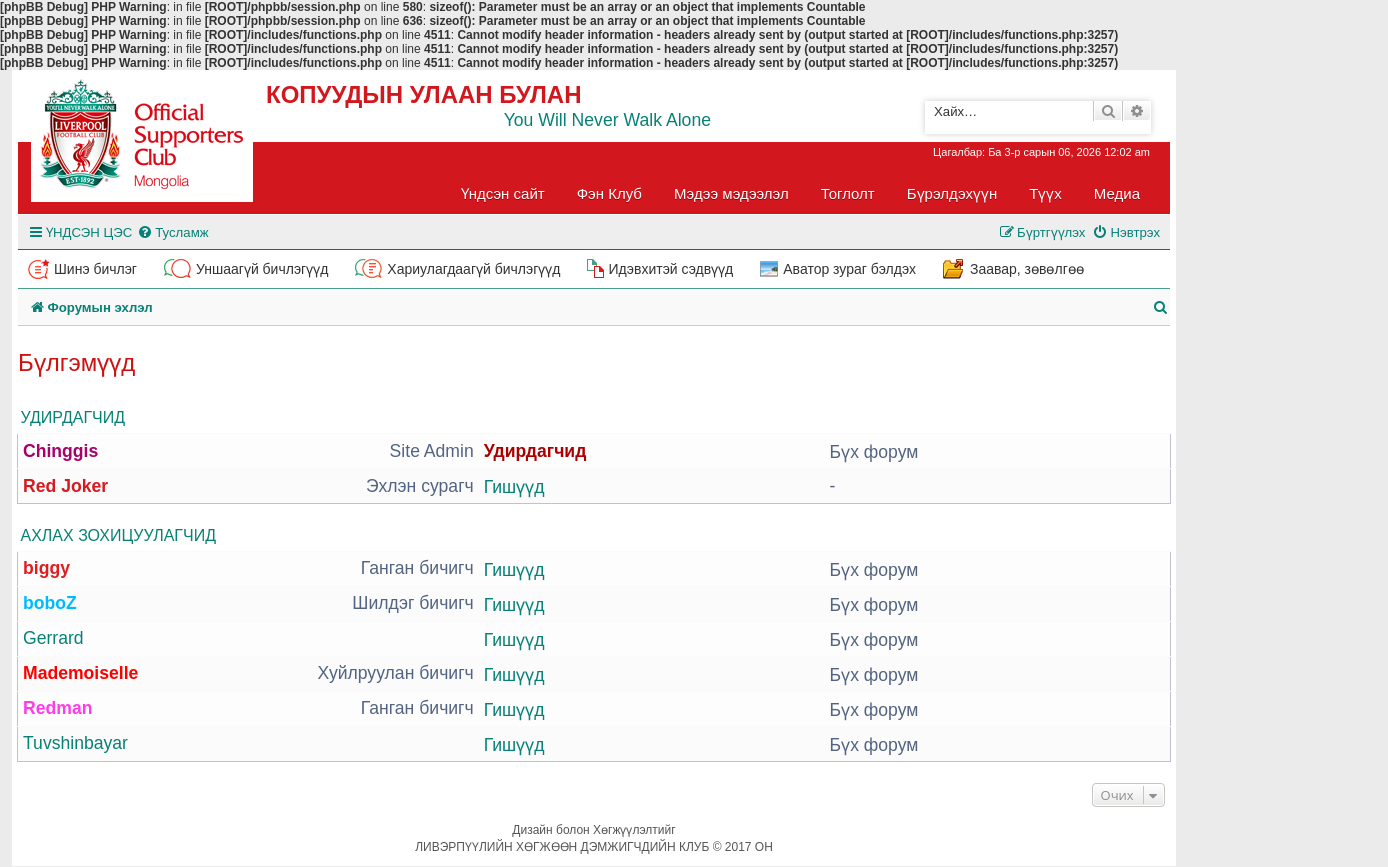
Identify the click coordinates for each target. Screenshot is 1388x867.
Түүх (1045, 193)
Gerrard (53, 638)
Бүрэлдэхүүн (952, 193)
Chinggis (60, 451)
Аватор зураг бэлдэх (849, 269)
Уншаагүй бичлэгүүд (262, 269)
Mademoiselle (80, 673)
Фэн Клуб (609, 193)
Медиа (1117, 193)
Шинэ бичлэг (95, 269)
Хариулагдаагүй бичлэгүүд (473, 269)
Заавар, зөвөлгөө (1027, 269)
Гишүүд (514, 487)
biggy (46, 568)
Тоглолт (848, 193)
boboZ (50, 603)
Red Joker (65, 486)
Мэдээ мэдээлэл (731, 193)
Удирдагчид (73, 417)
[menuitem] (172, 232)
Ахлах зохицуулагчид (118, 535)
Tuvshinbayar (75, 743)
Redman (57, 708)
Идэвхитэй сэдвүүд (670, 269)
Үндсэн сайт (503, 193)
